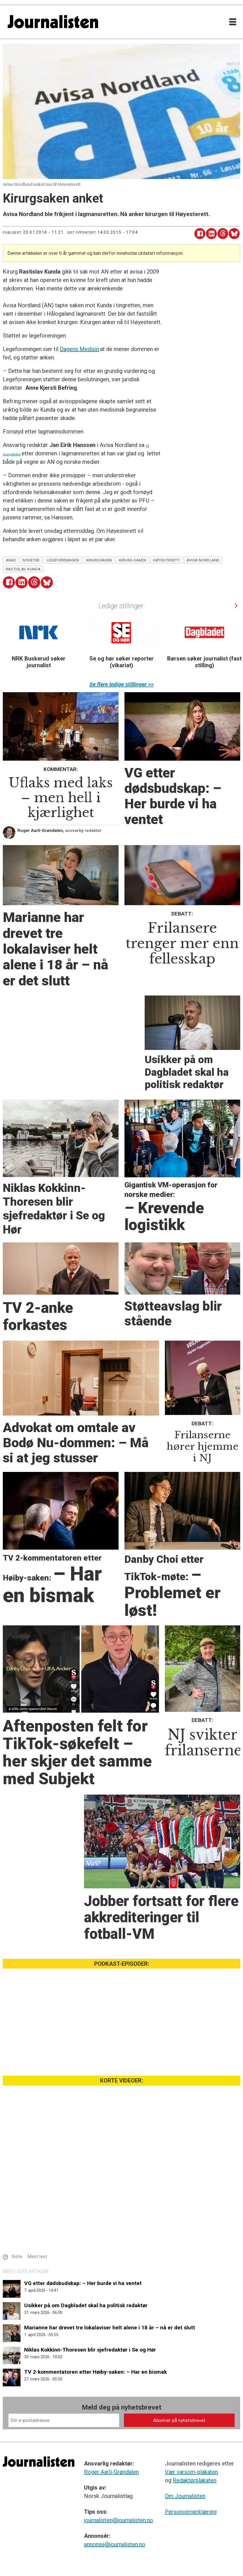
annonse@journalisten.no (114, 2544)
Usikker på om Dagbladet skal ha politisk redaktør (85, 2305)
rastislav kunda (23, 569)
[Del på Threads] (222, 233)
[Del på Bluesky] (234, 233)
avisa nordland (203, 560)
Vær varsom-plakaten (191, 2472)
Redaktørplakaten (194, 2480)
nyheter (31, 560)
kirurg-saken (132, 560)
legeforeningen (63, 560)
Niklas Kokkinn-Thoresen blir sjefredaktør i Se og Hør (90, 2349)
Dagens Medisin (79, 349)
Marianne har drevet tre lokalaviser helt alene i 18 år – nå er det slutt (109, 2327)
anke (11, 560)
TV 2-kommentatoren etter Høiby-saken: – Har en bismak (95, 2372)
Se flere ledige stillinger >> (121, 684)
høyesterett (166, 560)
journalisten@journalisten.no (118, 2520)
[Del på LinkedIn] (211, 233)
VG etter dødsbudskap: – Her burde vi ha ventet (83, 2283)
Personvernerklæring (191, 2511)
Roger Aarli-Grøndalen (111, 2472)
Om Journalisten (185, 2496)
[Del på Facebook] (199, 233)
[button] (235, 606)
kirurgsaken (99, 560)
